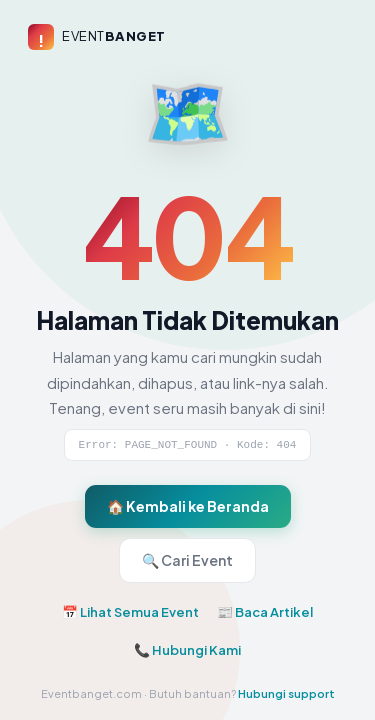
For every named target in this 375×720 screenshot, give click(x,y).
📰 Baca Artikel (265, 612)
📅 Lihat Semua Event (130, 612)
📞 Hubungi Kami (187, 650)
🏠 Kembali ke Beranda (188, 506)
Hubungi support (286, 693)
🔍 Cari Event (187, 560)
